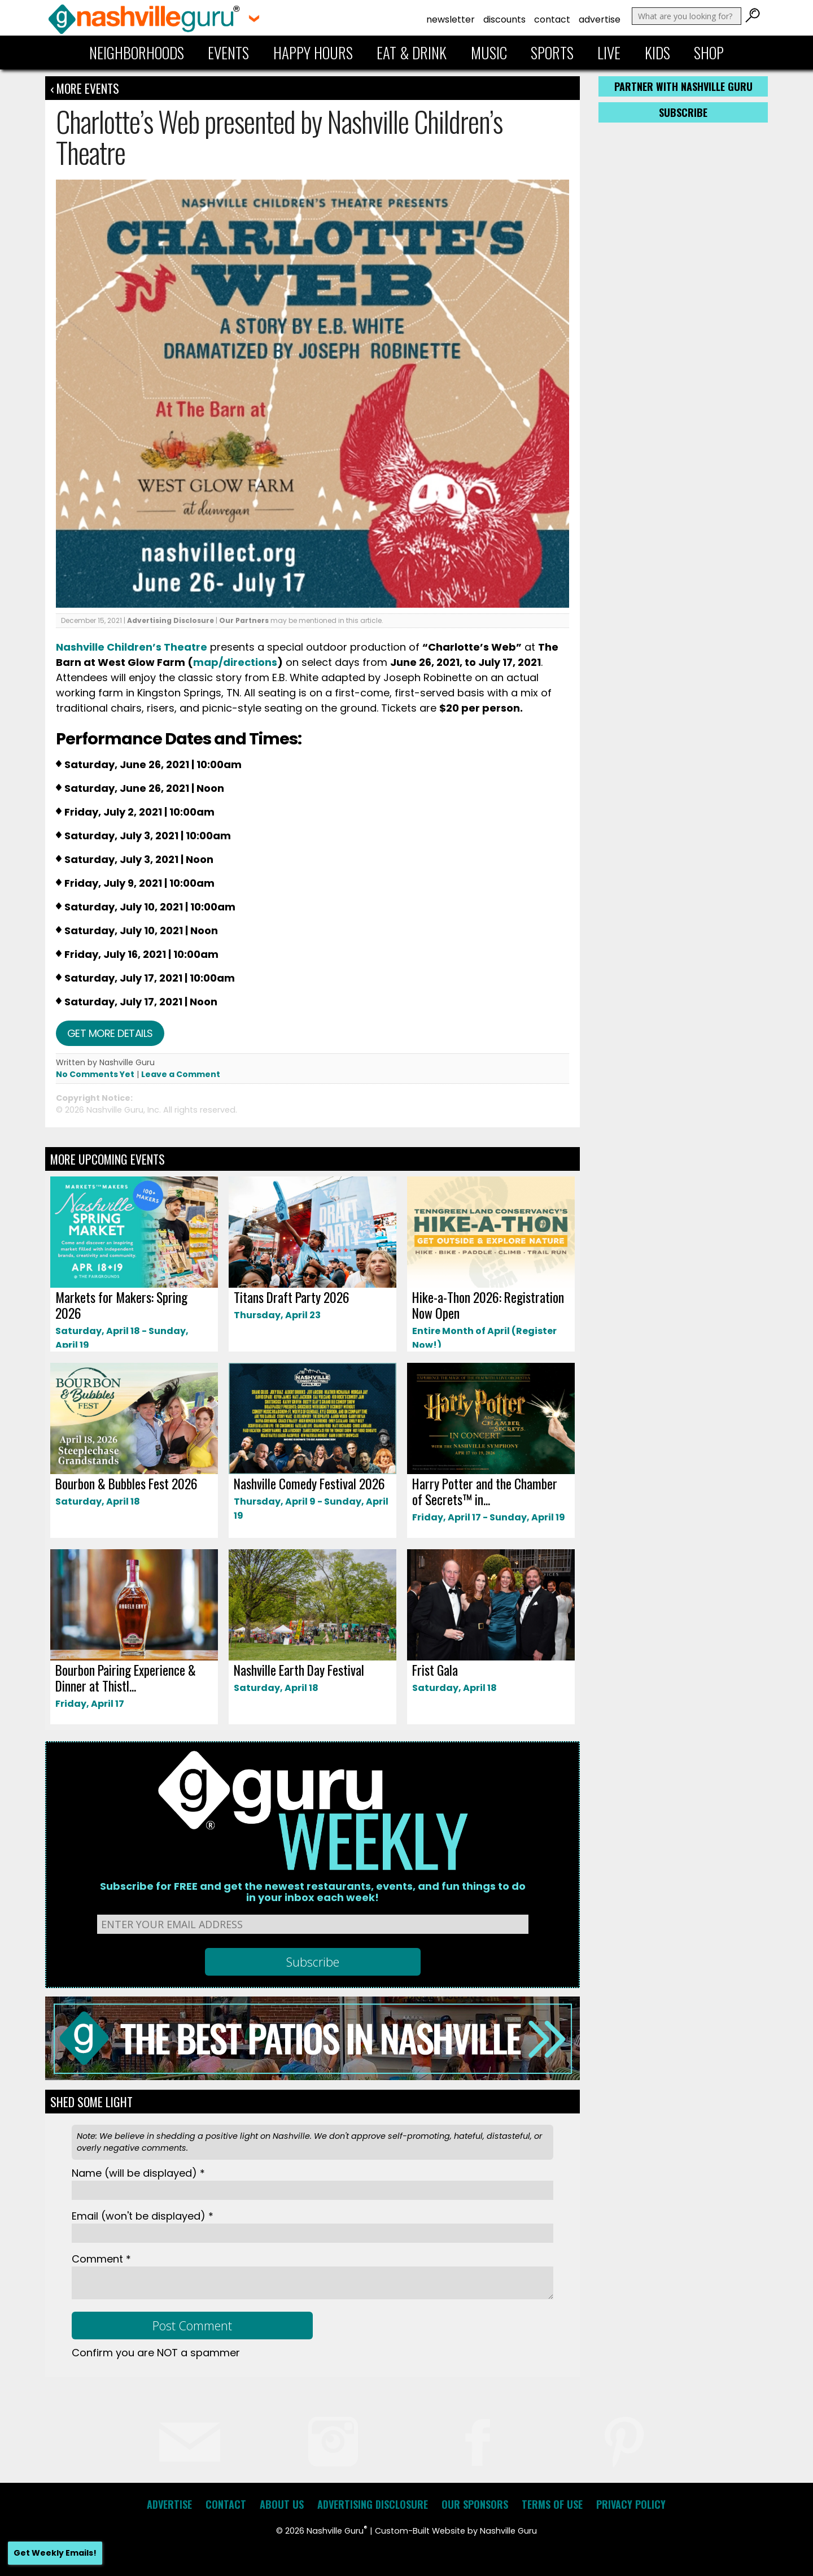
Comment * (101, 2259)
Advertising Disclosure (170, 620)
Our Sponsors (475, 2504)
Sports (552, 52)
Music (489, 52)
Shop (709, 52)
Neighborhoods (136, 52)
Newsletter (450, 19)
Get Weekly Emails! (55, 2552)
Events (228, 52)
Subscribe (683, 112)
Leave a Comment (180, 1074)
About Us (282, 2504)
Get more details (110, 1033)
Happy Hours (313, 52)
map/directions (235, 662)
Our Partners (244, 620)
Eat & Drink (412, 52)
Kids (657, 52)
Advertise (599, 19)
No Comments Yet (95, 1074)
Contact (552, 19)
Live (608, 52)
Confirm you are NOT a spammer (156, 2353)
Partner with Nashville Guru (683, 86)
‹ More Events (84, 88)
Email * (142, 2216)
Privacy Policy (631, 2504)
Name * (138, 2173)
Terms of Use (552, 2504)
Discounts (504, 19)
